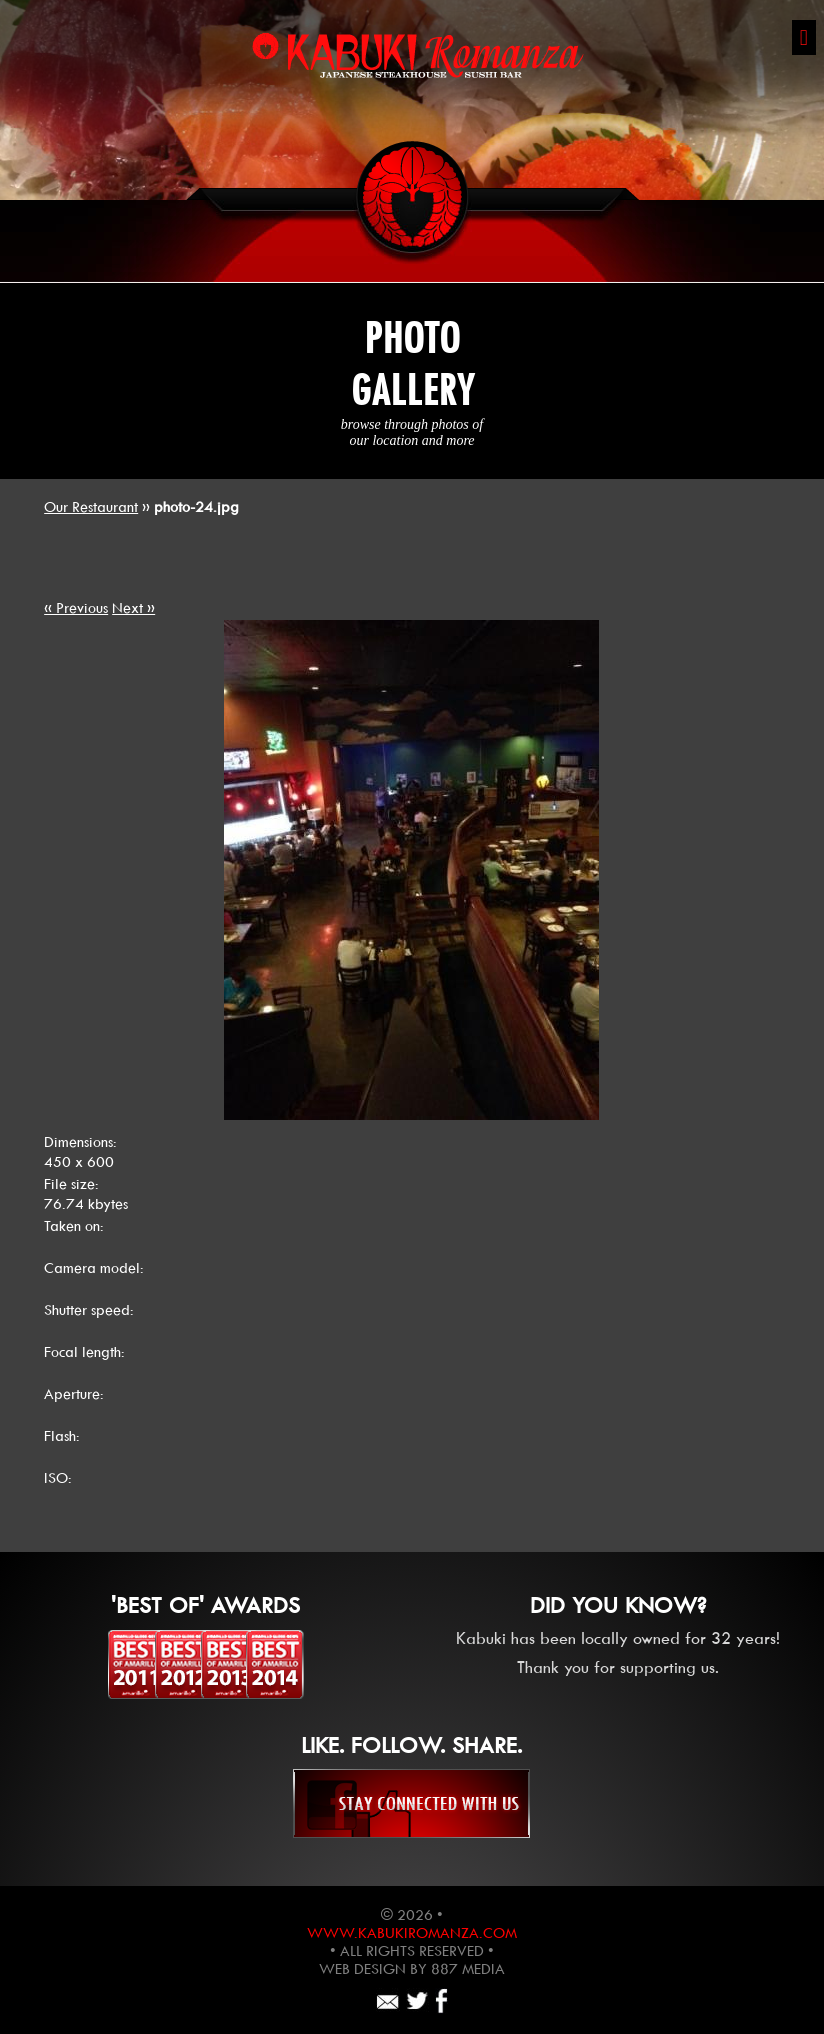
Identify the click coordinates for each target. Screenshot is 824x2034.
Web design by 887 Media (412, 1969)
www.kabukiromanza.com (412, 1933)
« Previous (76, 608)
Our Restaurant (91, 507)
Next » (133, 608)
